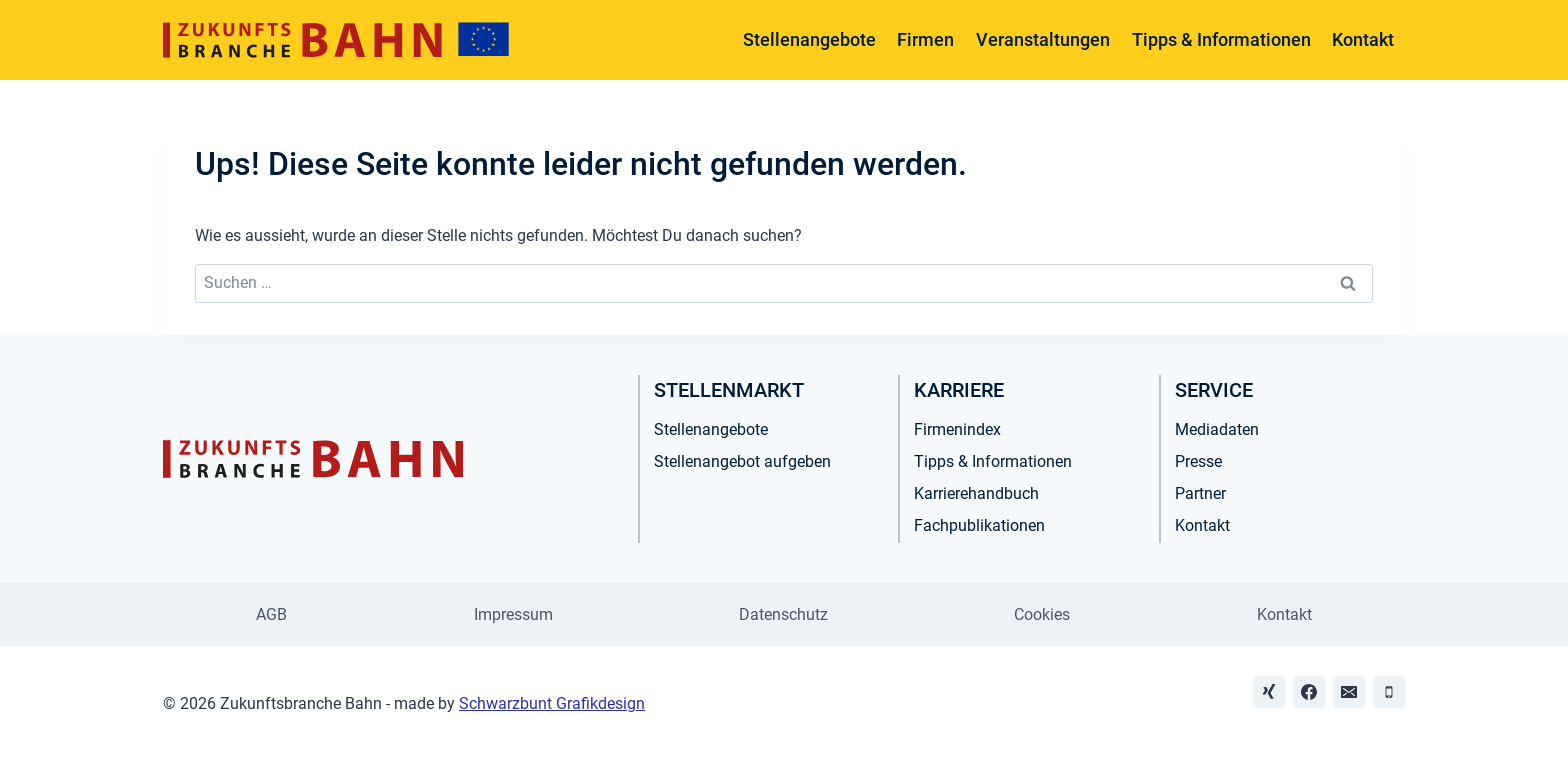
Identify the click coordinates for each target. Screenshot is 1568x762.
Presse (1198, 461)
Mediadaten (1217, 429)
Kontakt (1363, 39)
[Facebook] (1309, 692)
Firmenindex (957, 429)
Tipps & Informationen (1221, 39)
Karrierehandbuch (976, 493)
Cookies (1042, 614)
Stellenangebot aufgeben (742, 461)
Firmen (925, 39)
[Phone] (1389, 692)
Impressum (513, 614)
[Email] (1349, 692)
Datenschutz (783, 614)
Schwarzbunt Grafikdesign (552, 703)
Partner (1200, 493)
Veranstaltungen (1043, 39)
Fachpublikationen (979, 525)
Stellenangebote (809, 39)
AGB (271, 614)
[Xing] (1269, 692)
